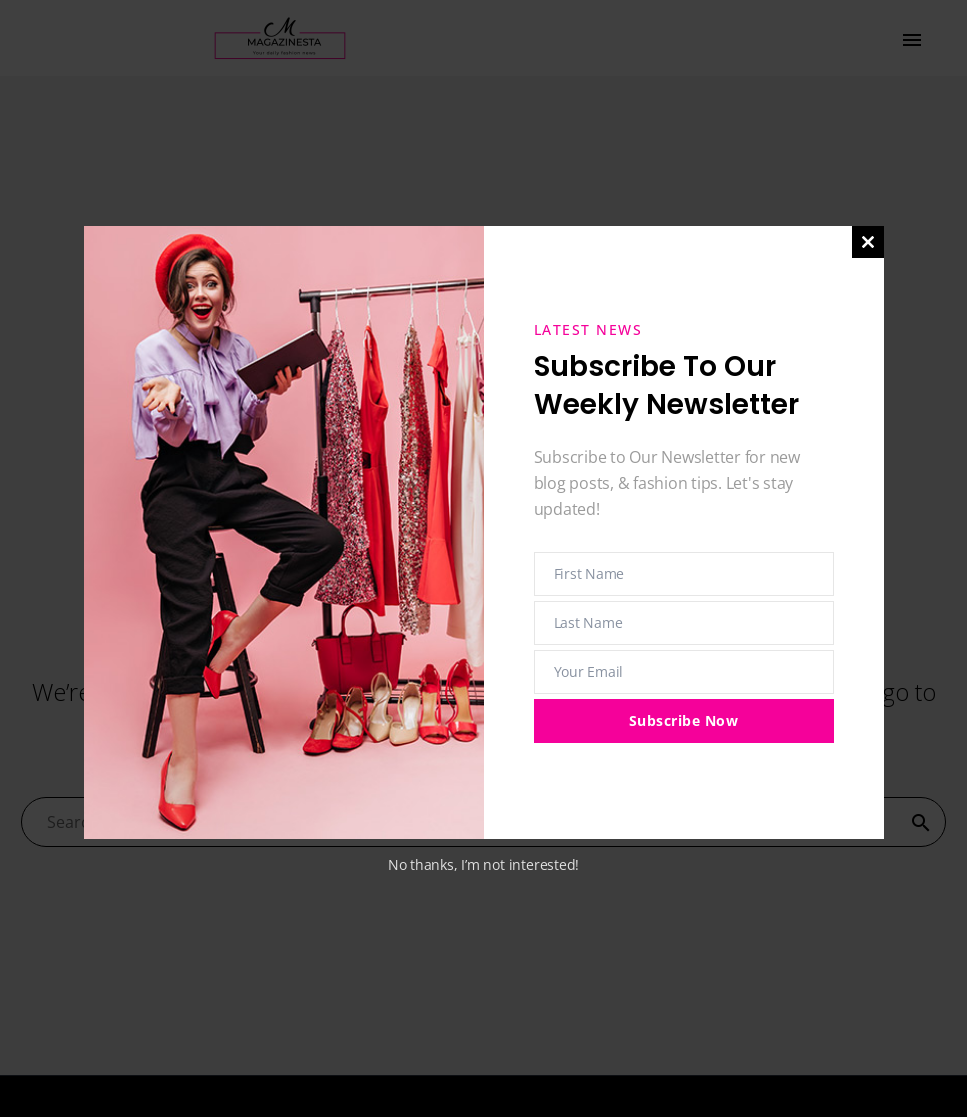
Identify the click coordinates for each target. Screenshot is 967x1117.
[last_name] (684, 623)
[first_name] (684, 574)
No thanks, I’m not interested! (483, 864)
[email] (684, 672)
